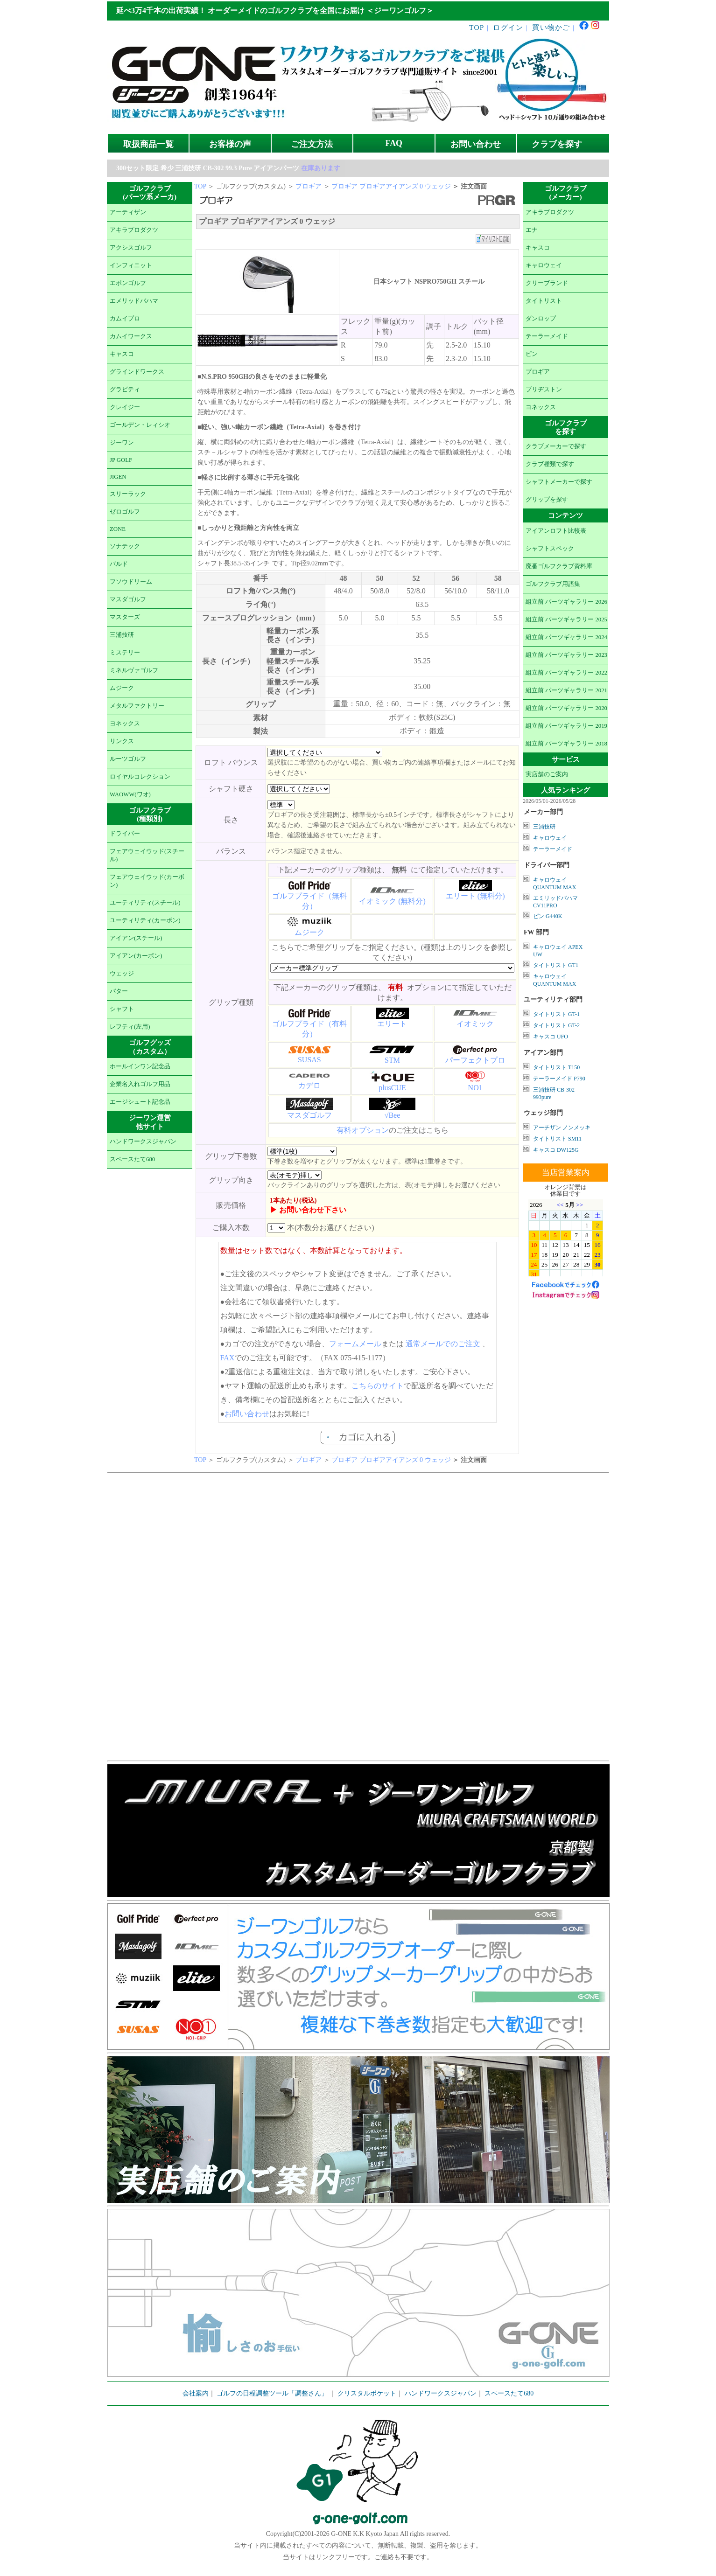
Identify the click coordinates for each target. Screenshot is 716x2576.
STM (392, 1060)
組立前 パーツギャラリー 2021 (566, 690)
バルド (119, 564)
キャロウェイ (544, 265)
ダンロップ (541, 318)
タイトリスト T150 (556, 1067)
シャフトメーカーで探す (559, 482)
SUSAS (309, 1060)
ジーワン (122, 442)
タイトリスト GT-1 (556, 1014)
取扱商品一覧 (148, 144)
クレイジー (125, 407)
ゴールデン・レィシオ (140, 425)
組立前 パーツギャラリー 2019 (566, 726)
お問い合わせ (475, 144)
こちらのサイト (377, 1386)
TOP (476, 27)
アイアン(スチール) (136, 938)
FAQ (394, 143)
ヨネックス (125, 723)
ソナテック (125, 546)
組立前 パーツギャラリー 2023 (566, 655)
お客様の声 (230, 144)
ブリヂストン (544, 389)
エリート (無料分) (475, 896)
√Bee (392, 1115)
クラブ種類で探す (550, 464)
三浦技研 (122, 635)
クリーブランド (547, 283)
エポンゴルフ (128, 283)
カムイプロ (125, 318)
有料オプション (363, 1130)
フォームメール (355, 1344)
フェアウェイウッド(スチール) (147, 855)
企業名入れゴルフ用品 (140, 1084)
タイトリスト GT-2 (556, 1025)
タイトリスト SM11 (557, 1138)
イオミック (475, 1024)
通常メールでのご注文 (443, 1344)
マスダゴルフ (128, 599)
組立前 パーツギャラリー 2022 (566, 672)
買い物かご (551, 27)
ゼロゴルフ (125, 511)
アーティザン (128, 212)
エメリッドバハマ (134, 301)
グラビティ (125, 389)
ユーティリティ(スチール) (145, 902)
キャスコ (122, 354)
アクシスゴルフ (131, 247)
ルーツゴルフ (128, 759)
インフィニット (131, 265)
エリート (392, 1024)
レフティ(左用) (130, 1026)
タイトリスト (544, 301)
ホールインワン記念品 (140, 1066)
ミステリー (125, 652)
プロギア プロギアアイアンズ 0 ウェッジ (391, 186)
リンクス (122, 741)
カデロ (309, 1085)
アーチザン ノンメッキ (561, 1127)
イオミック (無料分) (392, 901)
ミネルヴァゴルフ (134, 670)
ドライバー (125, 833)
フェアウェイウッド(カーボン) (147, 881)
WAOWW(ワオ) (130, 794)
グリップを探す (547, 499)
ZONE (118, 529)
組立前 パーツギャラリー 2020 (566, 708)
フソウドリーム (131, 581)
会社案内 (196, 2393)
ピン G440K (547, 916)
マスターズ (125, 617)
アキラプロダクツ (134, 230)
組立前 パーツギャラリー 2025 (566, 619)
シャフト (122, 1009)
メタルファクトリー (137, 706)
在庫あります (320, 168)
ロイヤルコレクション (140, 776)
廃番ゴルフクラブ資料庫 (559, 566)
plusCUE (392, 1088)
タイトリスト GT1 (555, 965)
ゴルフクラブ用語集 (553, 584)
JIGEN (118, 476)
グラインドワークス (137, 372)
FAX (227, 1358)
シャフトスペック (550, 548)
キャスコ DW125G (556, 1150)
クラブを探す (557, 144)
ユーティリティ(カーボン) (145, 920)
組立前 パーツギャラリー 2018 (566, 743)
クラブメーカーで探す (556, 446)
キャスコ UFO (550, 1036)
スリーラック (128, 494)
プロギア (308, 186)
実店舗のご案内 (547, 774)
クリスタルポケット (366, 2393)
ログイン (508, 27)
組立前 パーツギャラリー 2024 (566, 637)
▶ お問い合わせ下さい (308, 1210)
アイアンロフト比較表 (556, 531)
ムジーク (122, 688)
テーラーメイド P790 (559, 1078)
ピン (532, 354)
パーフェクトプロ (475, 1060)
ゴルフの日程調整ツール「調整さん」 (272, 2393)
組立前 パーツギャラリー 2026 (566, 602)
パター (119, 991)
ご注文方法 (312, 144)
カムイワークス (131, 336)
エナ (532, 230)
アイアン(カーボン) (136, 956)
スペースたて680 (132, 1159)
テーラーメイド (547, 336)
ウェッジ (122, 973)
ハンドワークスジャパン (143, 1141)
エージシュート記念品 (140, 1102)
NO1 (475, 1088)
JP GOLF (121, 460)
